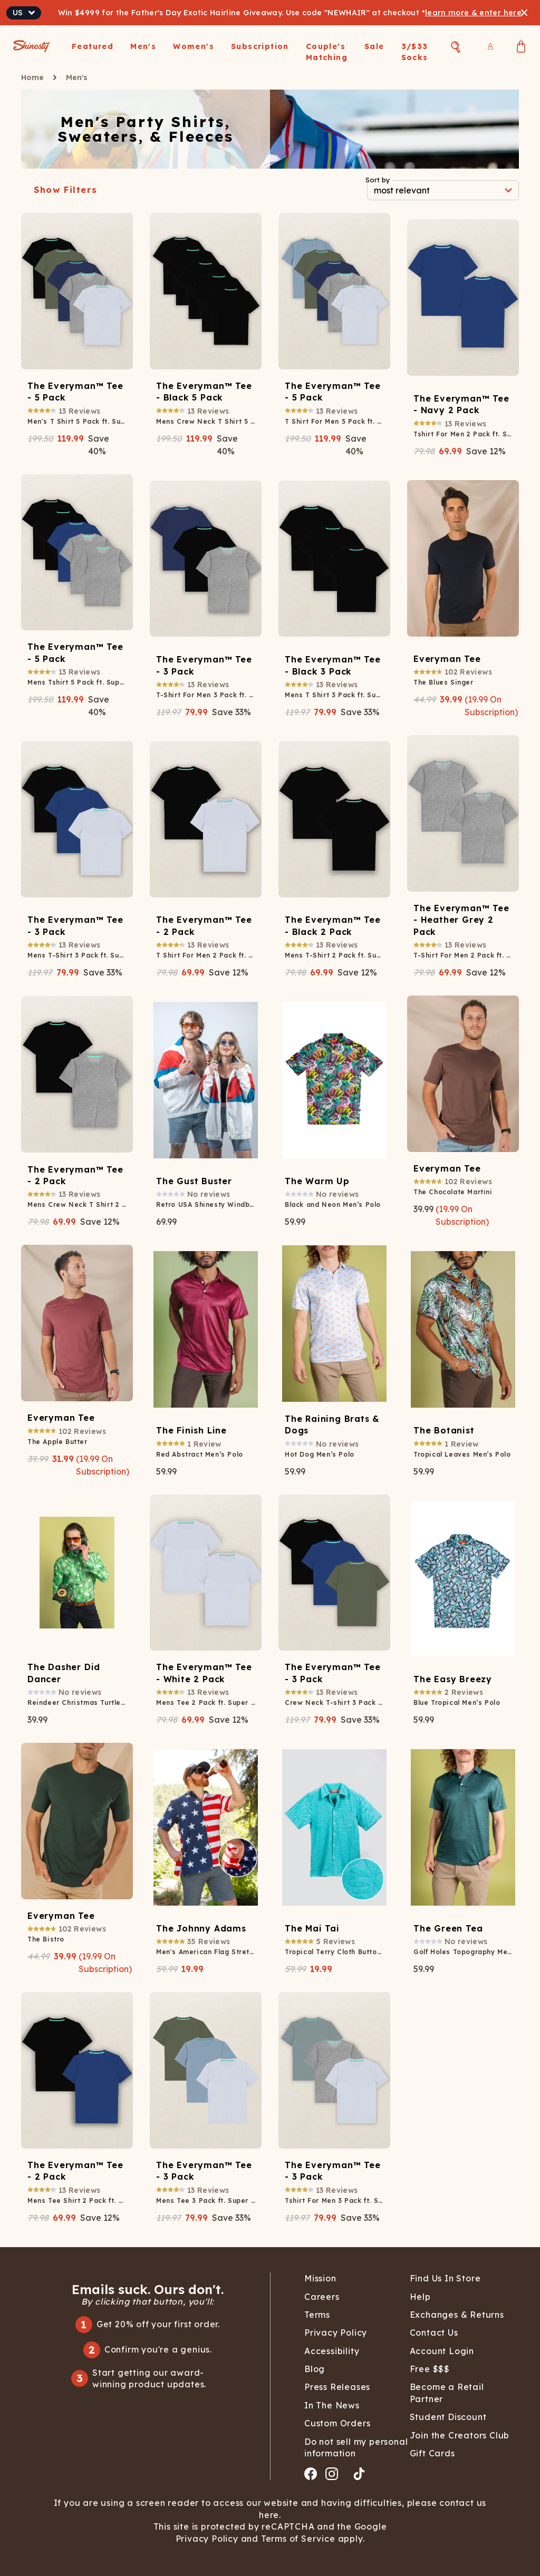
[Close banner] (524, 12)
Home (32, 77)
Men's (77, 77)
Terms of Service (296, 2538)
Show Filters (65, 189)
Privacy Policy (208, 2538)
